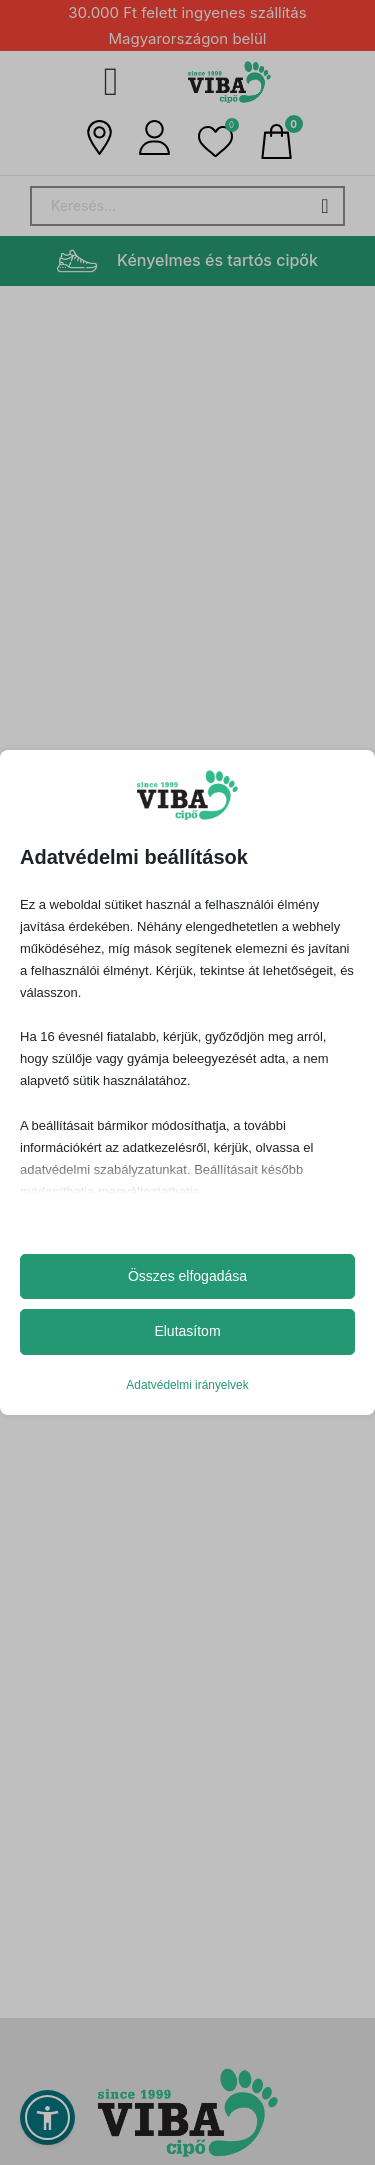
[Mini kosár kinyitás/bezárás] (276, 141)
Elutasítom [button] (187, 1331)
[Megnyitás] (111, 82)
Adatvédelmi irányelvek (187, 1385)
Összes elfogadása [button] (187, 1276)
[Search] (187, 206)
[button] (215, 141)
